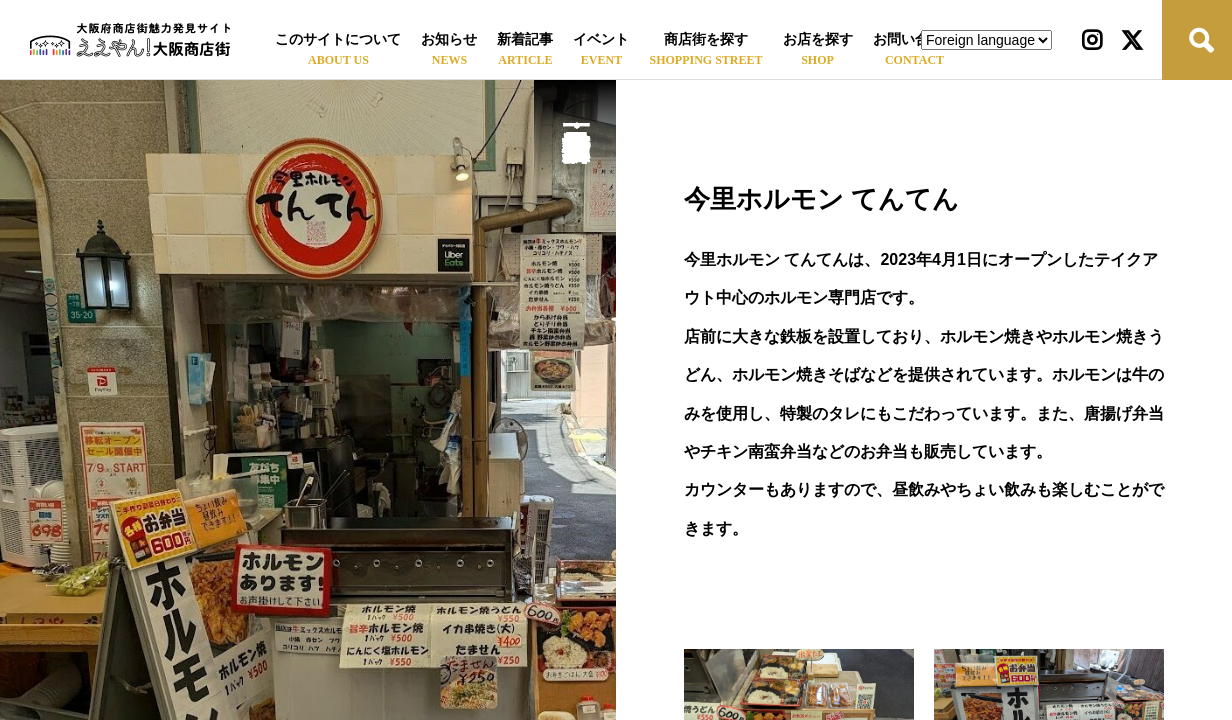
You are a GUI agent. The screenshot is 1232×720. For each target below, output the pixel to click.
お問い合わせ (915, 39)
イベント (601, 39)
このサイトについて (338, 39)
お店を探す (818, 39)
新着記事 (525, 39)
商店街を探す (706, 39)
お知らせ (449, 39)
